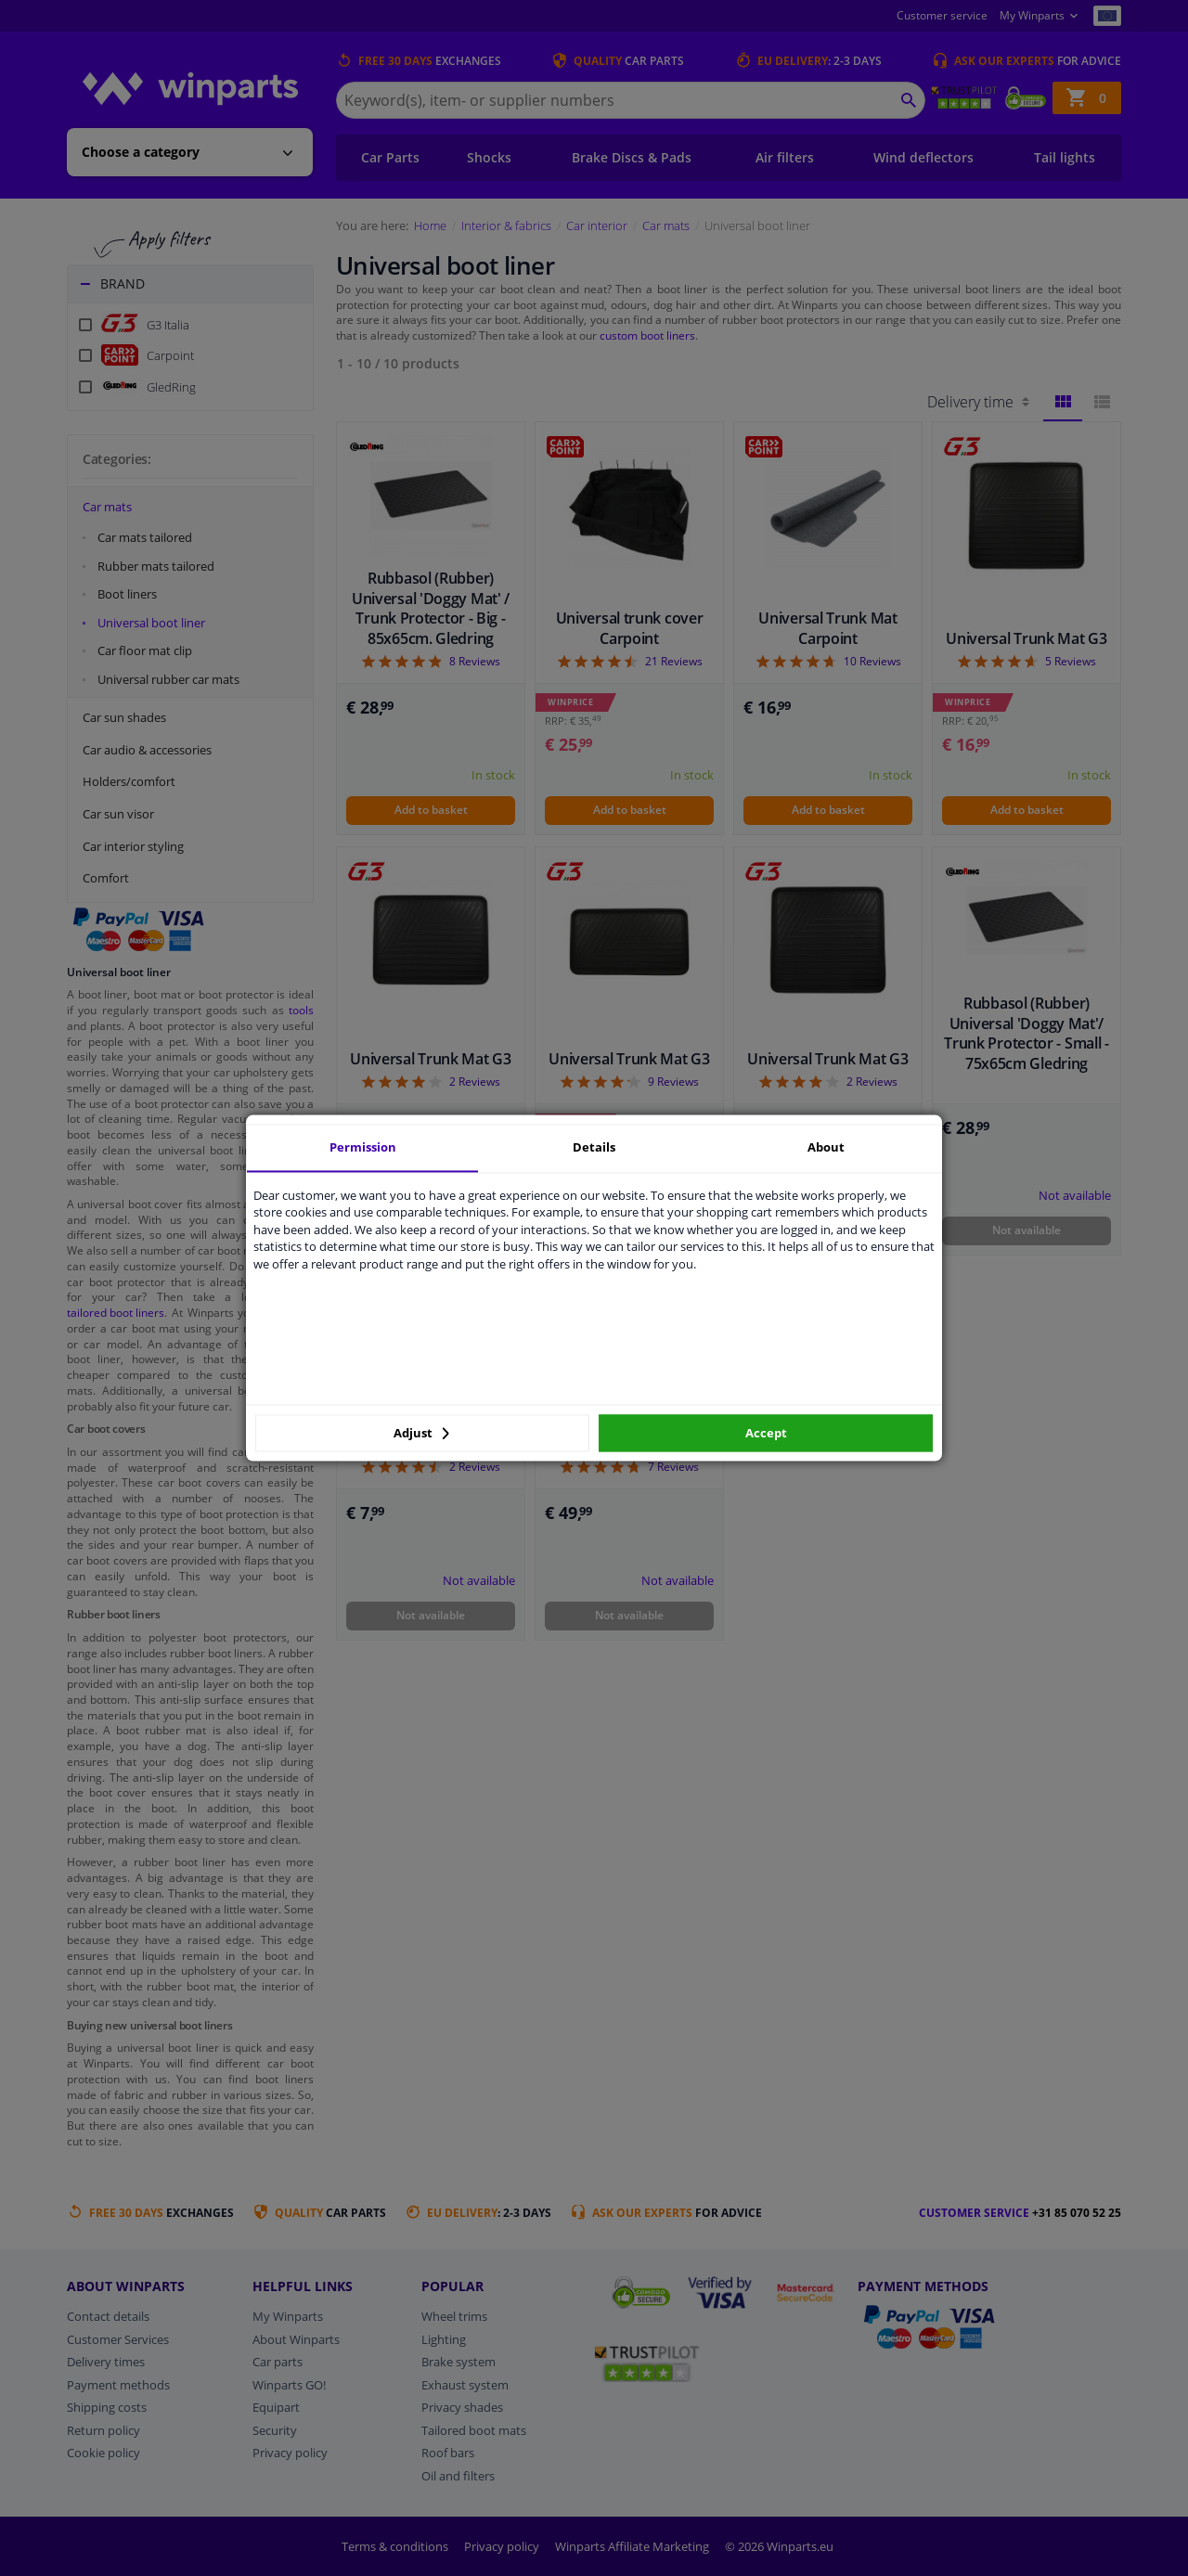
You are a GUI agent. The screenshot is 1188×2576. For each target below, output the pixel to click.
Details (594, 1147)
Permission (362, 1147)
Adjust (421, 1432)
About (826, 1147)
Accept (766, 1432)
